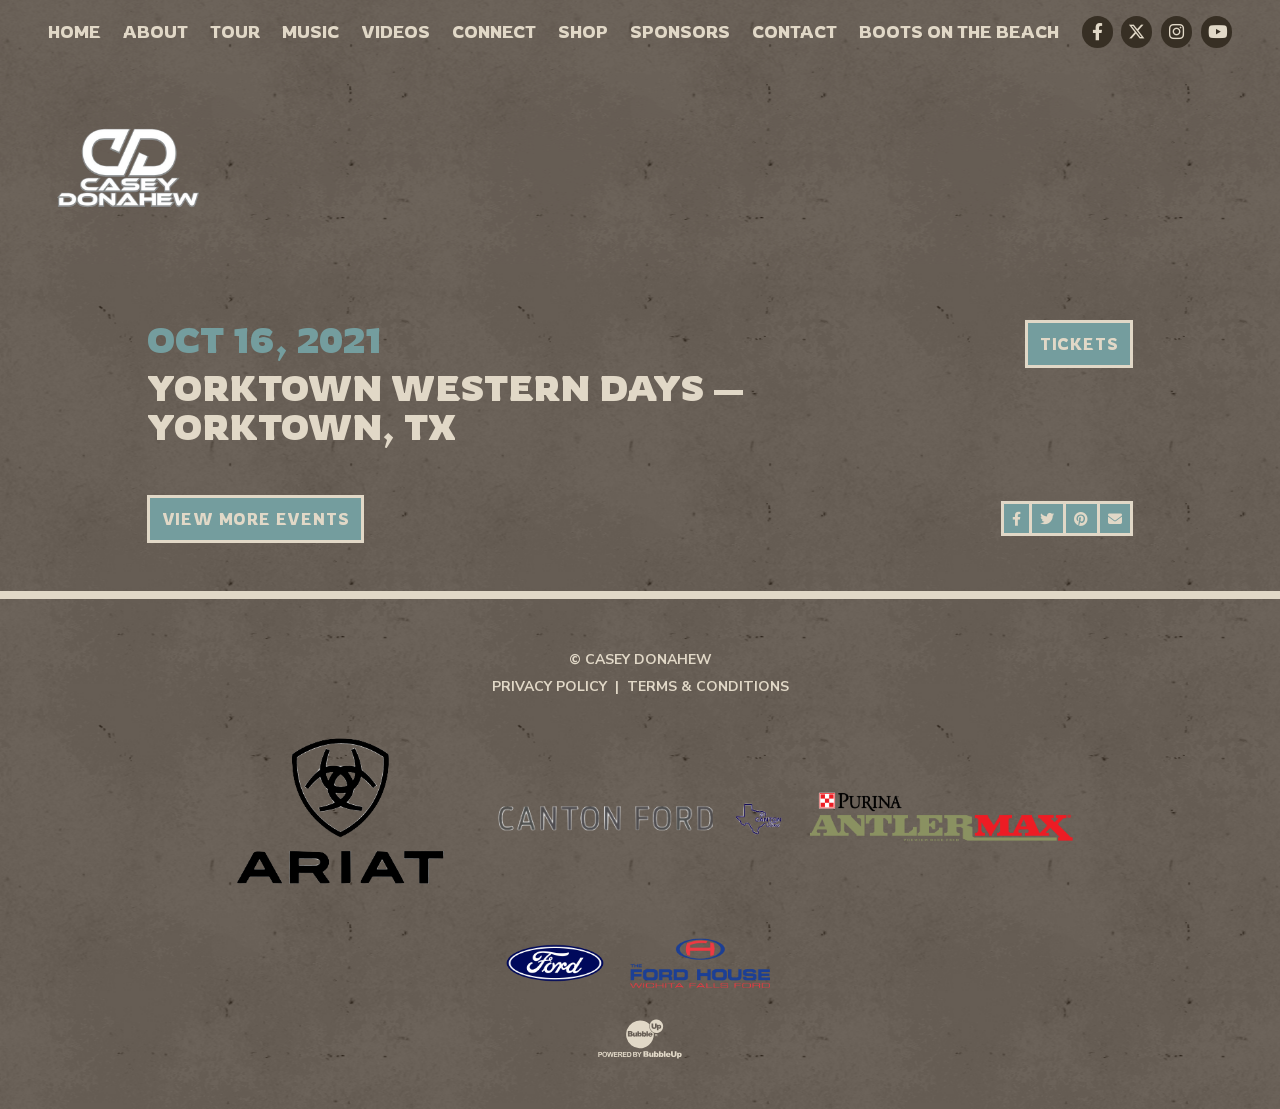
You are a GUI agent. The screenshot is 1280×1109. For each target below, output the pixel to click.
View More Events (256, 519)
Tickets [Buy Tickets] (1079, 344)
